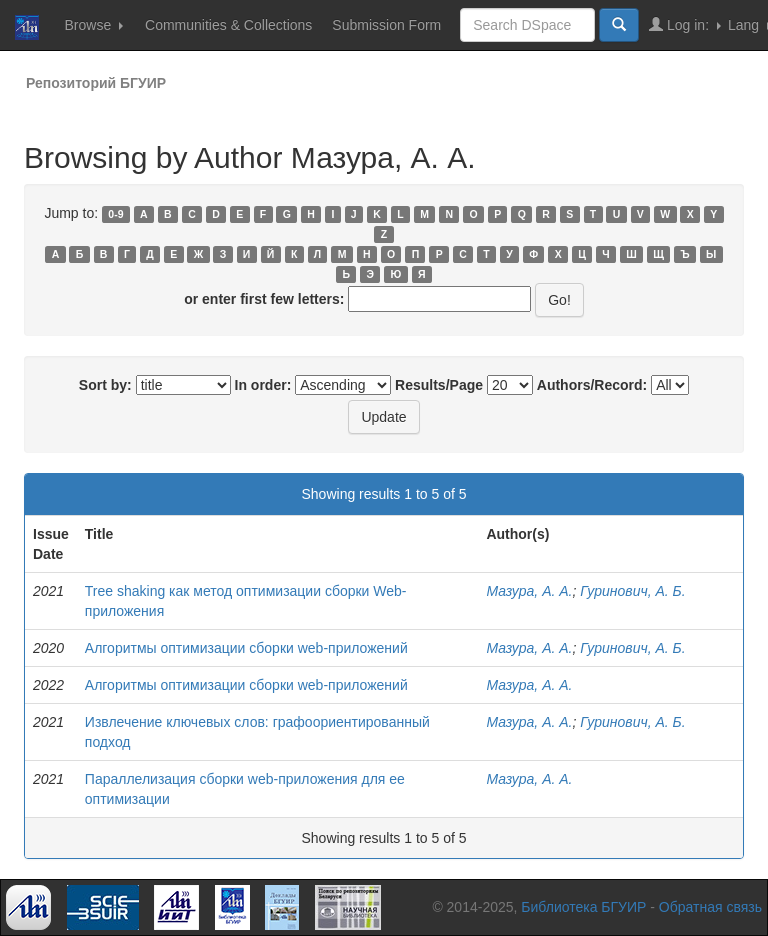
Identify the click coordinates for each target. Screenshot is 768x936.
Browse (93, 25)
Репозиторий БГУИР (96, 83)
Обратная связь (710, 907)
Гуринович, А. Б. (632, 591)
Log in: (685, 24)
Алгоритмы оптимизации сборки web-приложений (246, 648)
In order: (263, 385)
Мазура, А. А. (529, 591)
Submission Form (386, 25)
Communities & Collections (228, 25)
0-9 (115, 214)
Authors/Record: (592, 385)
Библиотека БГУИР (583, 907)
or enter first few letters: (264, 299)
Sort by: (105, 385)
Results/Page (439, 385)
